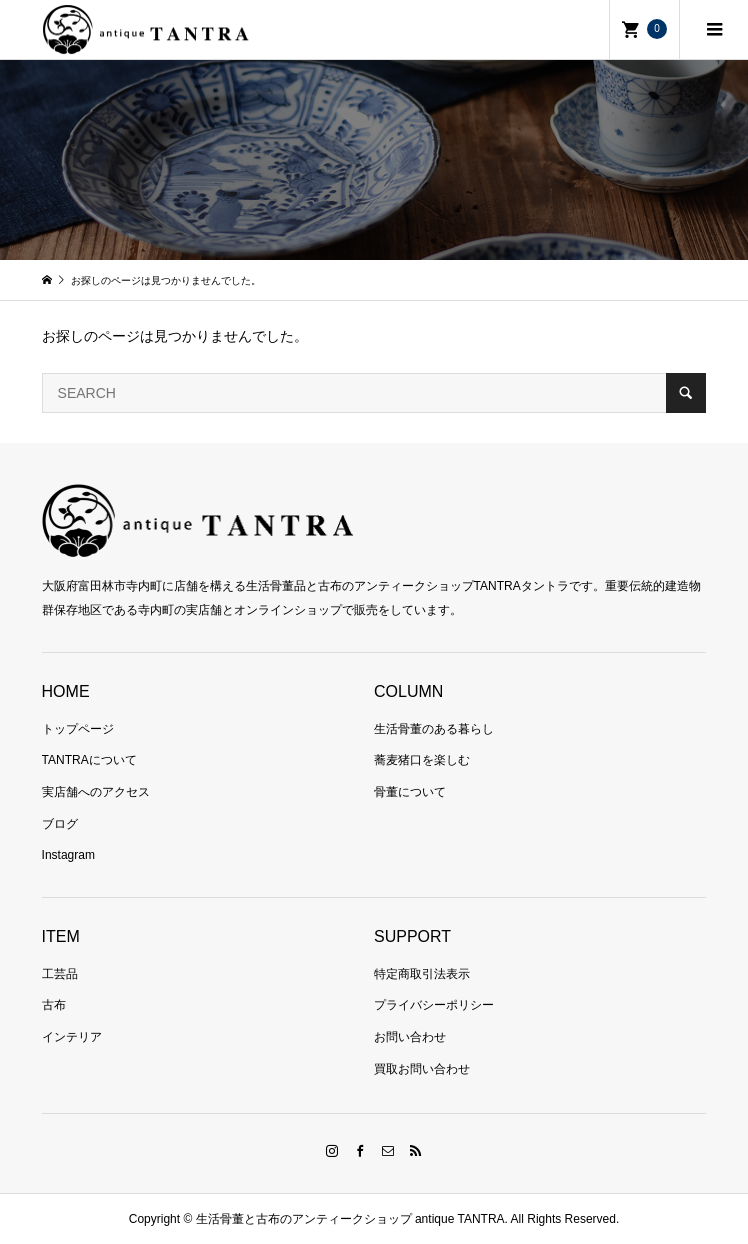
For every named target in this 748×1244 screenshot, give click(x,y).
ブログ (60, 824)
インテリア (72, 1037)
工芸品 (60, 974)
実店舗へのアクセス (96, 792)
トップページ (78, 729)
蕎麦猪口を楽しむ (422, 760)
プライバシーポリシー (434, 1005)
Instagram (68, 855)
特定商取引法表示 (422, 974)
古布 (54, 1005)
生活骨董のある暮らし (434, 729)
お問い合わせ (410, 1037)
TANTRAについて (89, 760)
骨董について (410, 792)
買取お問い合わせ (422, 1069)
